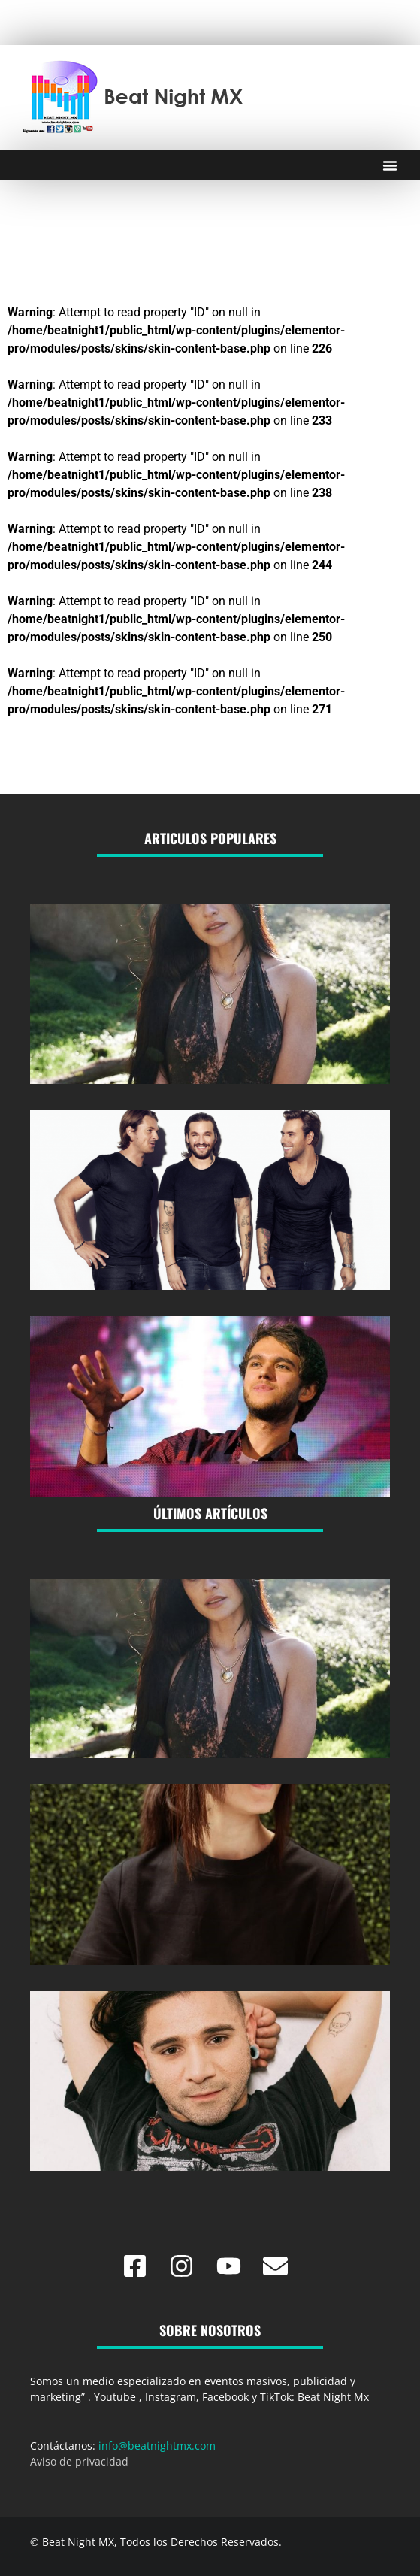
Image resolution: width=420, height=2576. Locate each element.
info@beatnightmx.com (157, 2445)
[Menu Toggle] (389, 165)
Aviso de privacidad (79, 2461)
